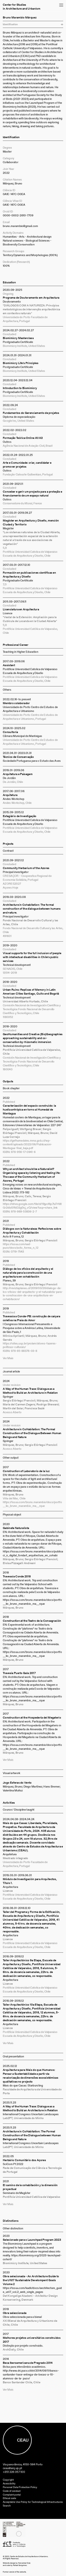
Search (7, 2505)
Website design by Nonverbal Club (17, 2563)
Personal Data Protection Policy (20, 2487)
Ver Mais (8, 1358)
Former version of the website (14, 2572)
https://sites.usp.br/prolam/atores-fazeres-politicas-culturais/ (30, 1345)
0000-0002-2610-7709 (18, 215)
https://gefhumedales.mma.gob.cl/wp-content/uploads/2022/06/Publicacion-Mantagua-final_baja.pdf (27, 1144)
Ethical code (9, 2498)
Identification (10, 24)
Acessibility (9, 2483)
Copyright (8, 2479)
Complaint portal (12, 2494)
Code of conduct (12, 2491)
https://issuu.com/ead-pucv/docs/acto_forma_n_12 (20, 1246)
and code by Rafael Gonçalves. (15, 2565)
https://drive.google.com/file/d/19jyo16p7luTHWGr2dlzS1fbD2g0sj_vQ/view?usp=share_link (32, 1206)
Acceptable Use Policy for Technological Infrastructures (33, 2502)
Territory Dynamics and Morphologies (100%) (30, 255)
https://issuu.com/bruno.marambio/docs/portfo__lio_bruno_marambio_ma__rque (32, 1504)
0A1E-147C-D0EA (14, 205)
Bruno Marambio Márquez (19, 17)
